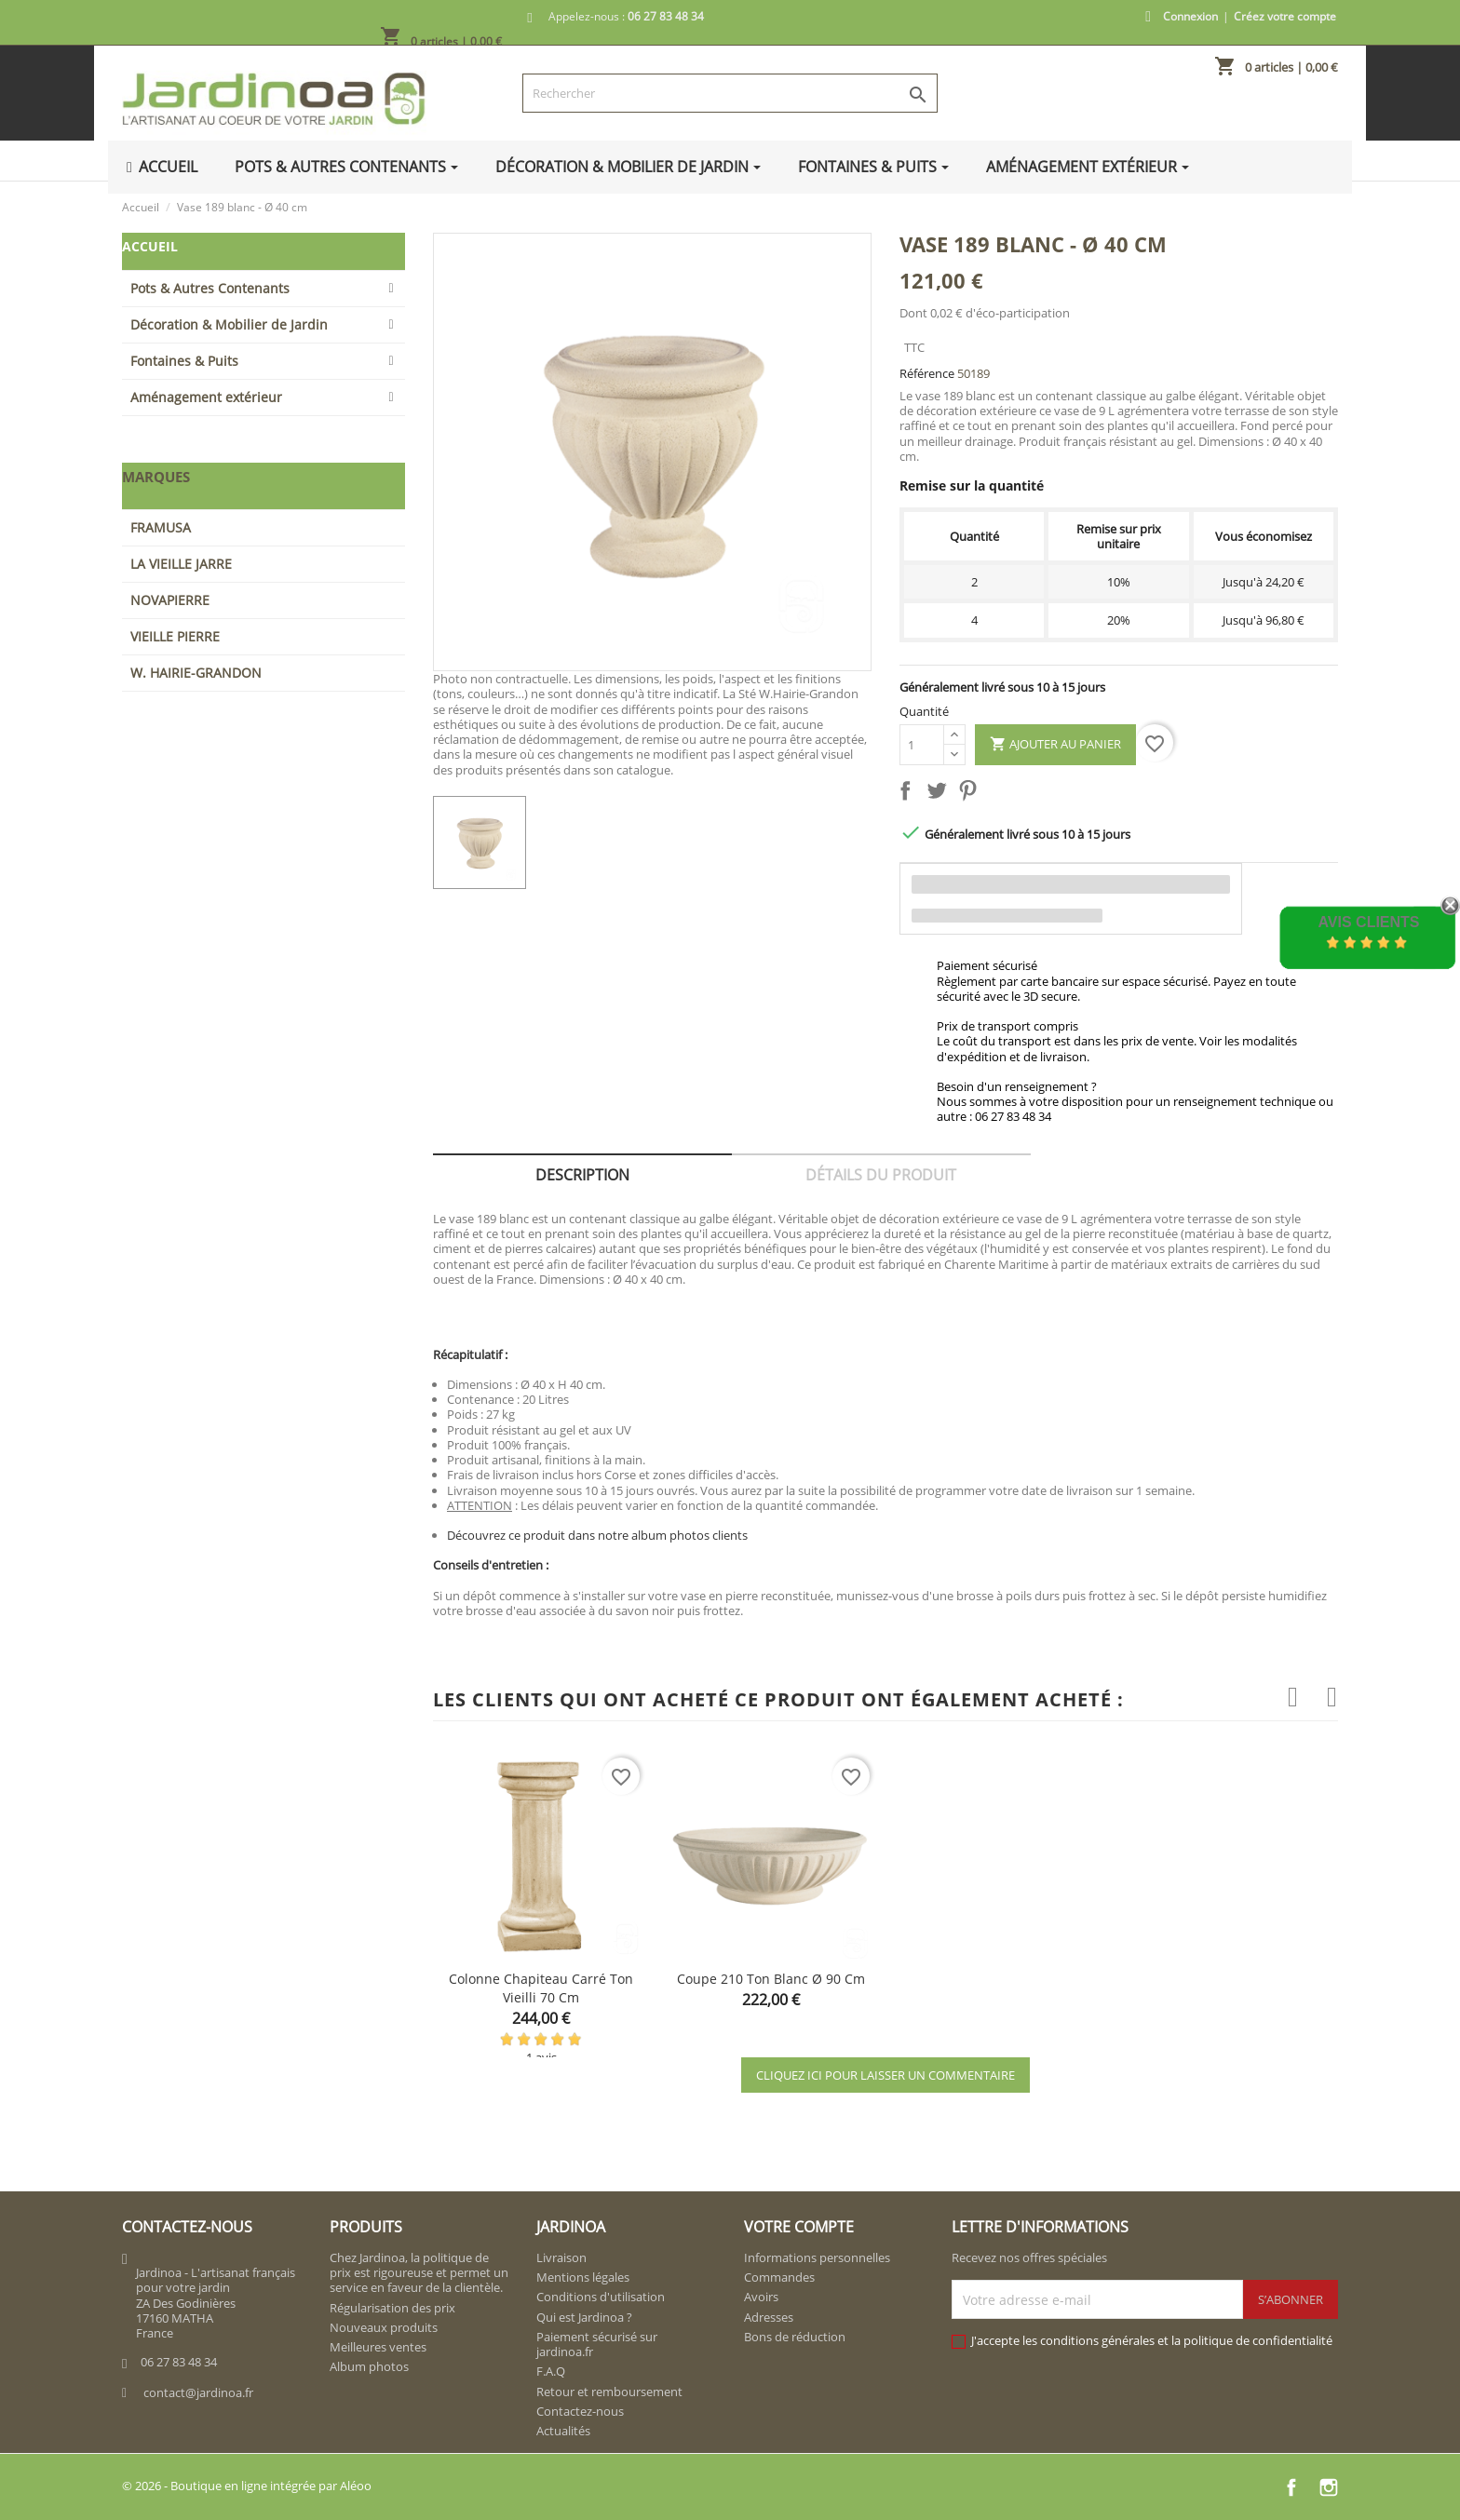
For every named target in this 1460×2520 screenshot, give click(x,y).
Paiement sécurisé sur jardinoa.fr (596, 2344)
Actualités (563, 2430)
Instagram (1329, 2487)
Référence (926, 373)
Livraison (561, 2257)
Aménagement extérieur (206, 397)
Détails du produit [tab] (880, 1175)
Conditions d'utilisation (600, 2296)
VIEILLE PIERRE (175, 636)
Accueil (150, 246)
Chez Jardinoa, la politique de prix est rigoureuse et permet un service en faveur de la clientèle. (419, 2273)
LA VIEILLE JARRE (181, 564)
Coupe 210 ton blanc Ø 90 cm (771, 1979)
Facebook (1291, 2487)
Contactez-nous (580, 2411)
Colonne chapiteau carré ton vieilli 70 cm (541, 1988)
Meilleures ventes (378, 2346)
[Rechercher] (729, 93)
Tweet (940, 794)
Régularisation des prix (392, 2307)
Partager (908, 794)
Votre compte (799, 2227)
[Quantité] (921, 744)
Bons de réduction (794, 2336)
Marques (156, 476)
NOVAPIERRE (170, 600)
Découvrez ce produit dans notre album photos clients (597, 1535)
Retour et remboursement (609, 2391)
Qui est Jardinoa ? (584, 2317)
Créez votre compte (1285, 16)
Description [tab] (582, 1175)
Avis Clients (1368, 922)
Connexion (1190, 16)
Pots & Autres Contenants (210, 288)
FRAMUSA (160, 527)
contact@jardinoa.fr (198, 2392)
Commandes (779, 2277)
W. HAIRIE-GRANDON (196, 672)
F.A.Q (550, 2371)
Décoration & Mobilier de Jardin (229, 324)
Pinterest (971, 794)
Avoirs (761, 2296)
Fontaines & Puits (184, 361)
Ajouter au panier (1055, 744)
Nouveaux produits (384, 2327)
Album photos (369, 2366)
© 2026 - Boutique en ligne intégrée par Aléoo (247, 2485)
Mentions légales (582, 2277)
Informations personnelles (817, 2257)
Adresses (768, 2317)
